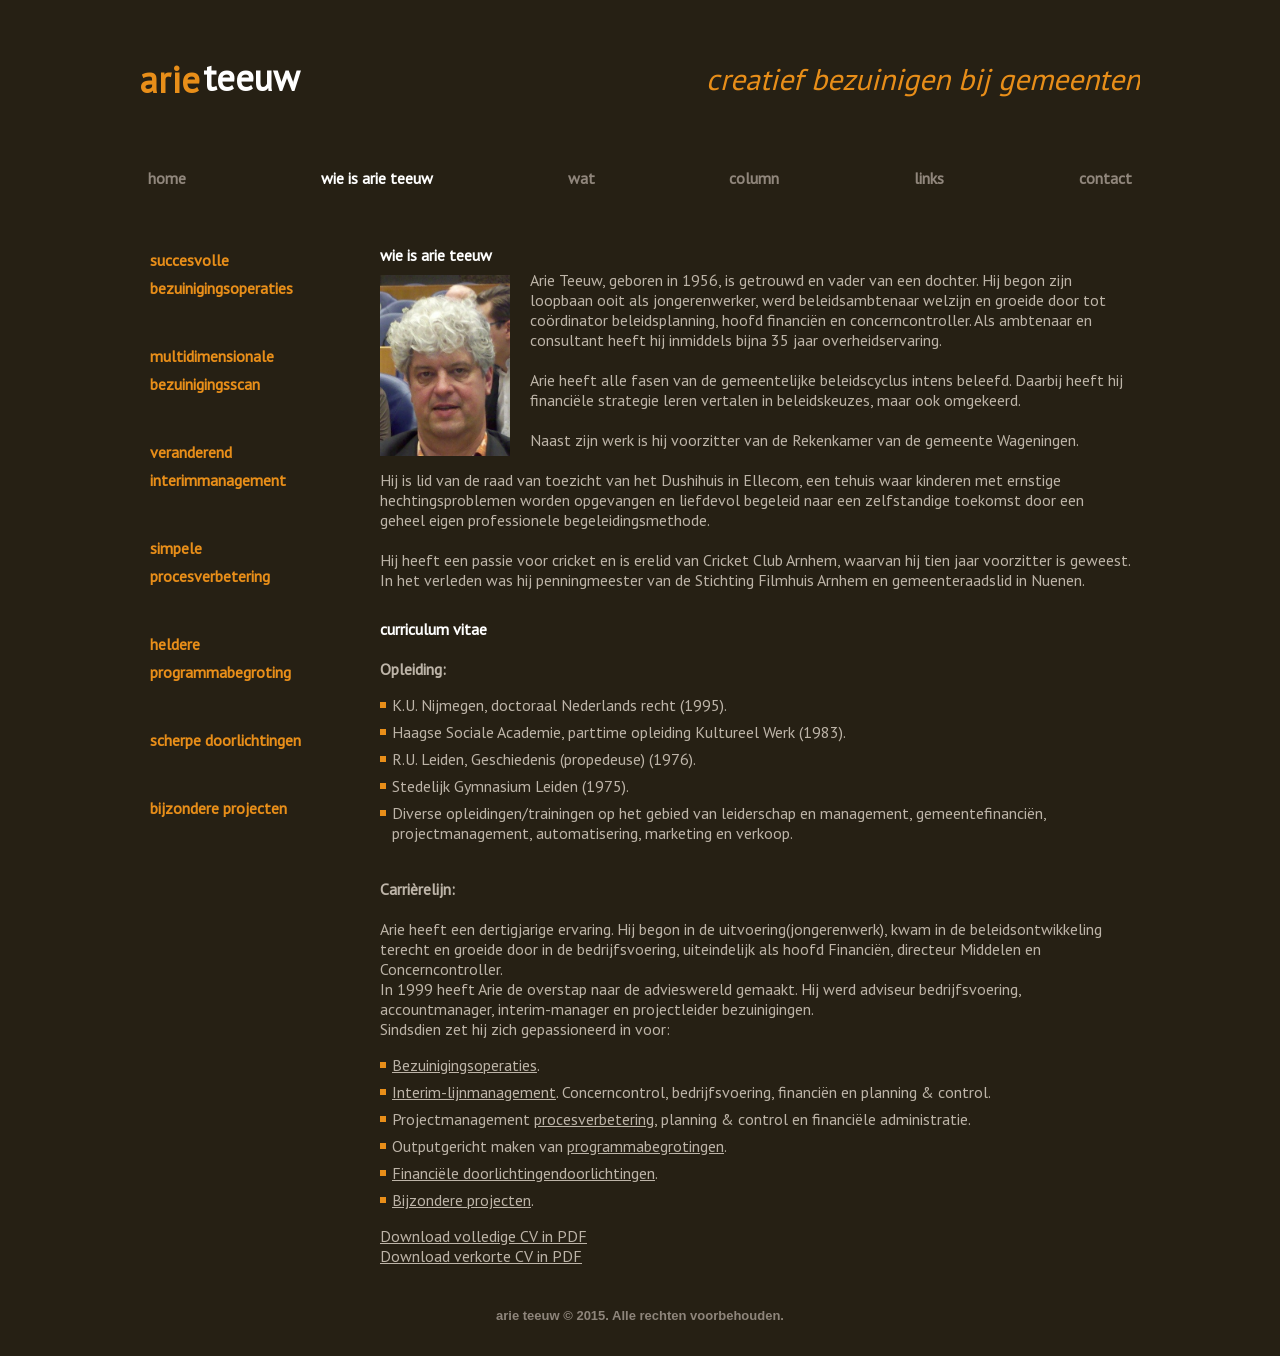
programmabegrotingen (645, 1146)
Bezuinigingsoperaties (464, 1065)
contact (1105, 178)
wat (581, 178)
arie (170, 79)
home (167, 178)
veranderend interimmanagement (218, 466)
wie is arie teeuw (377, 178)
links (929, 178)
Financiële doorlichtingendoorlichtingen (523, 1173)
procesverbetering (594, 1119)
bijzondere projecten (218, 808)
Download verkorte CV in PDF (481, 1256)
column (754, 178)
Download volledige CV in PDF (483, 1236)
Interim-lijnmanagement (474, 1092)
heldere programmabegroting (220, 658)
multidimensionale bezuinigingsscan (212, 370)
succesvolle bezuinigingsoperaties (221, 274)
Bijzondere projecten (461, 1200)
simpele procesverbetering (210, 562)
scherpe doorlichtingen (225, 740)
